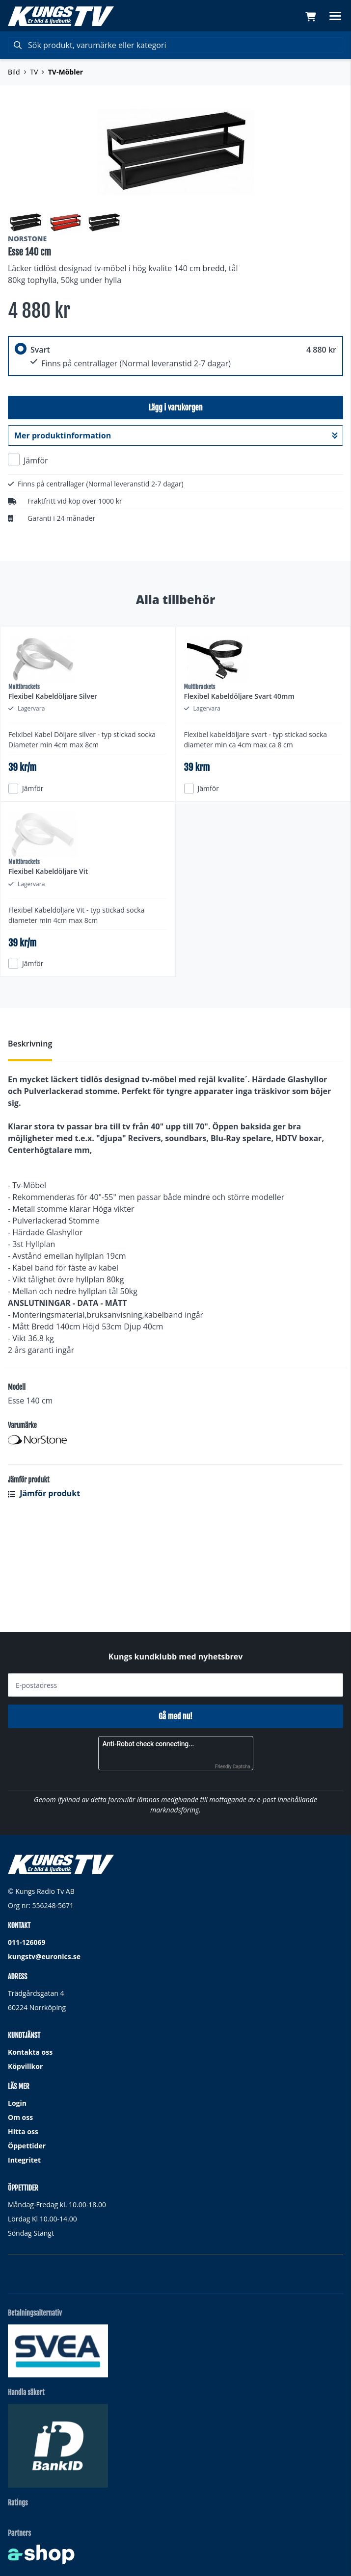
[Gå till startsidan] (61, 16)
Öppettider (27, 2145)
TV (34, 72)
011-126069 (27, 1942)
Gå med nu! (175, 1716)
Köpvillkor (25, 2066)
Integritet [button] (24, 2160)
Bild (14, 72)
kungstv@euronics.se (44, 1956)
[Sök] (175, 45)
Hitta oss (23, 2131)
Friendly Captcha (232, 1766)
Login (17, 2103)
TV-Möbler (65, 72)
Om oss (20, 2117)
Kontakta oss (30, 2052)
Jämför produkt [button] (44, 1590)
